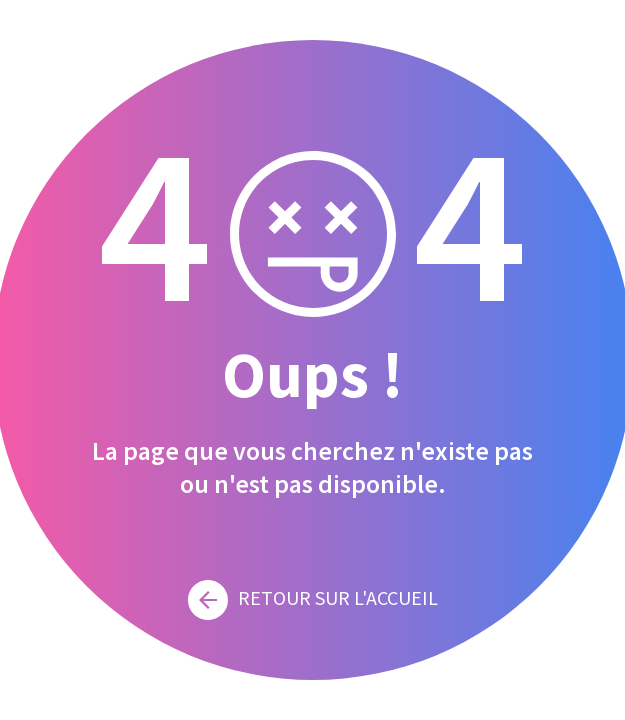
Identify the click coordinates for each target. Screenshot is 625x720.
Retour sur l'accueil (313, 597)
